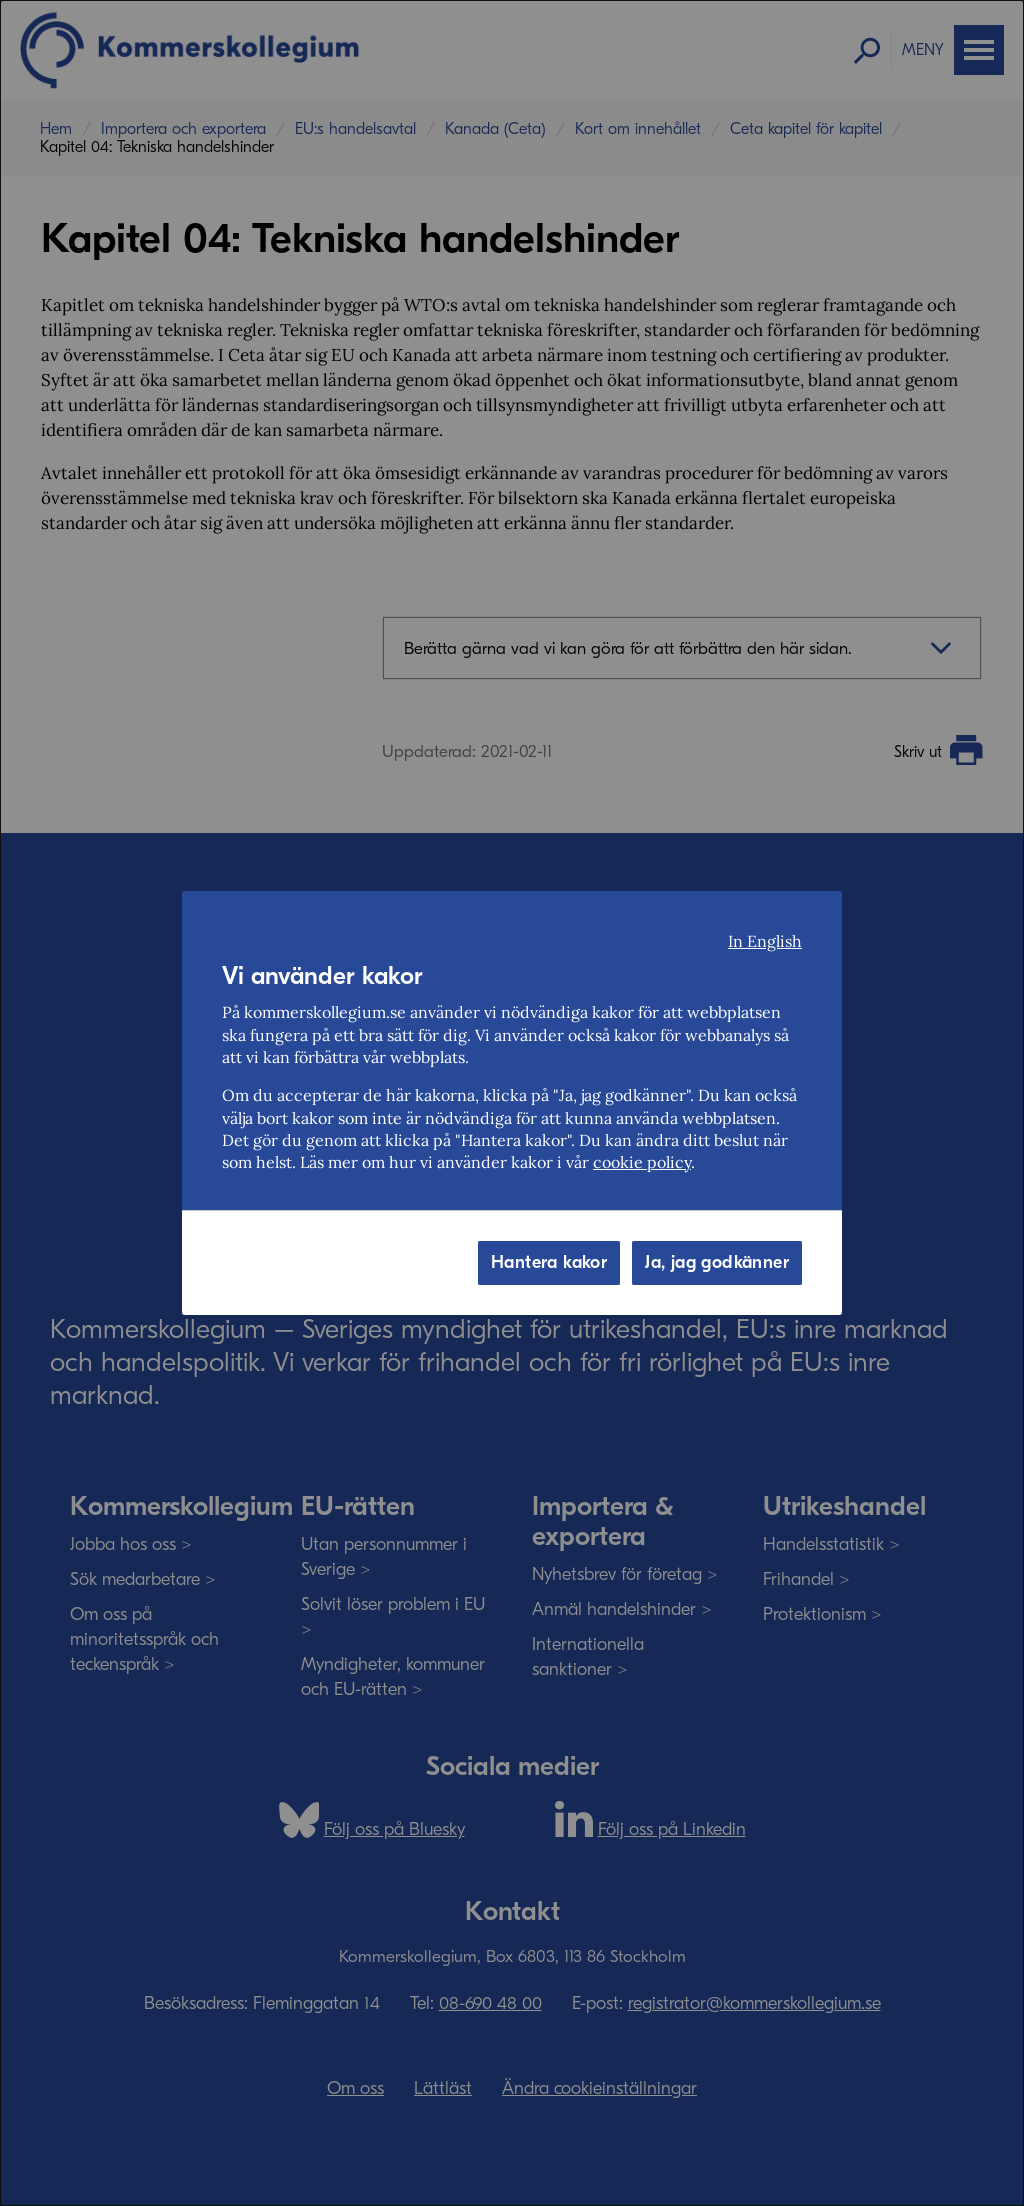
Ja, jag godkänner (717, 1262)
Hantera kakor (549, 1262)
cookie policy (642, 1162)
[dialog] (512, 1103)
